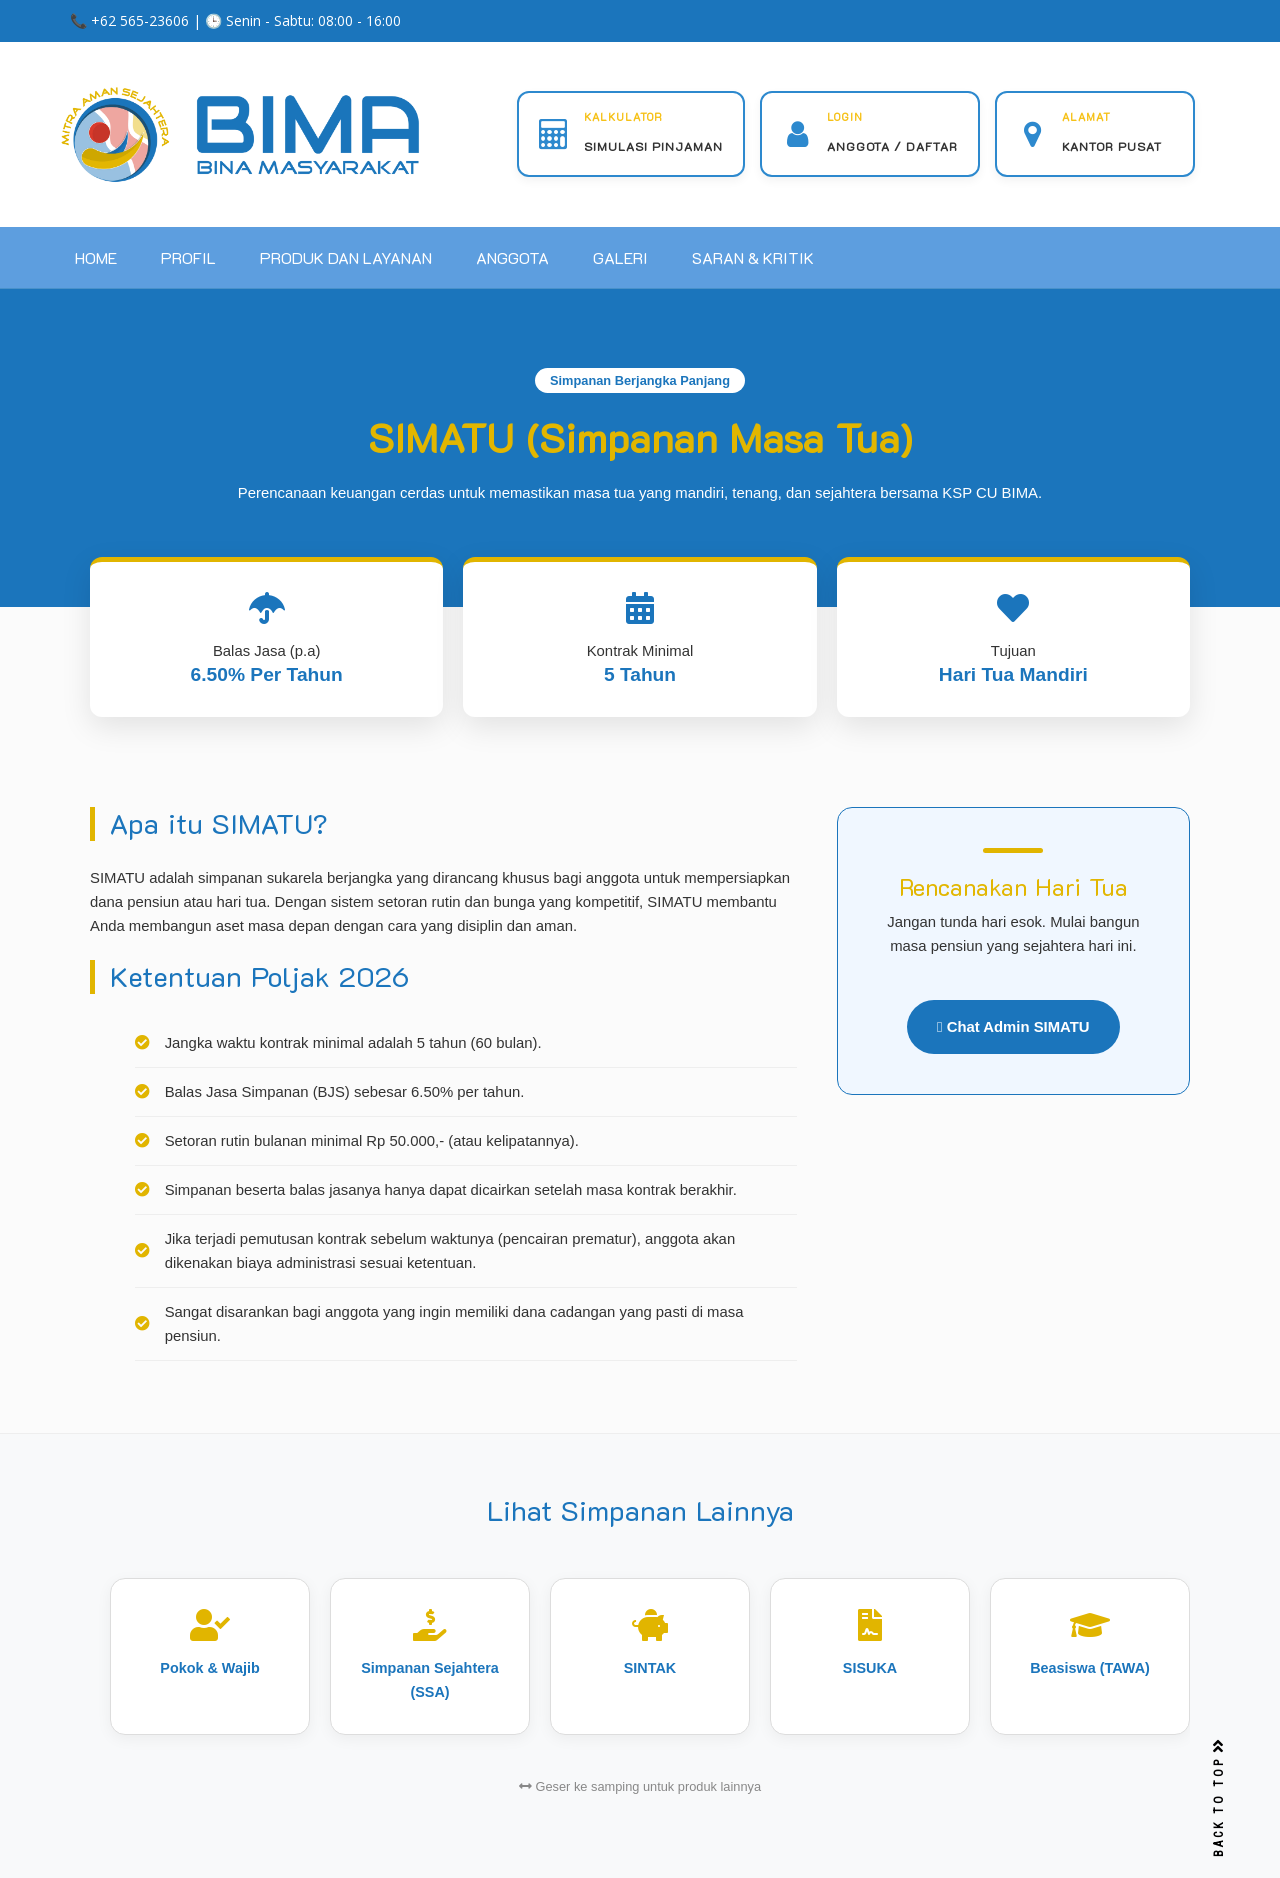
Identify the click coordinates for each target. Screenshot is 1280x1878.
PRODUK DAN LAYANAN (346, 257)
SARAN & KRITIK (753, 257)
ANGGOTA (512, 257)
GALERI (620, 257)
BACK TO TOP (1219, 1798)
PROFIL (188, 257)
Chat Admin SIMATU (1013, 1027)
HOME (96, 257)
